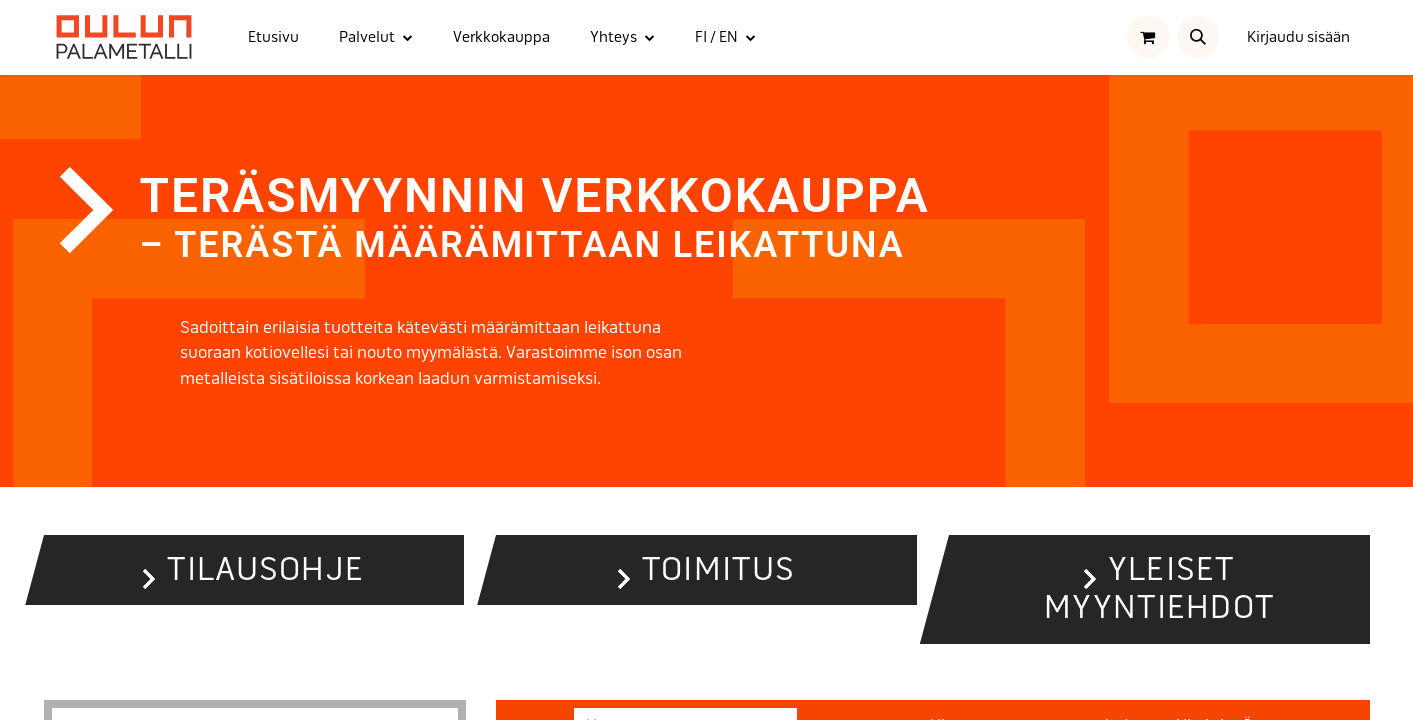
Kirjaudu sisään (1298, 37)
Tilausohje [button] (265, 569)
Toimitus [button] (718, 569)
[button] (1198, 37)
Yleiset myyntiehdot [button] (1159, 588)
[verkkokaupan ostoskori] (1148, 37)
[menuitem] (273, 37)
